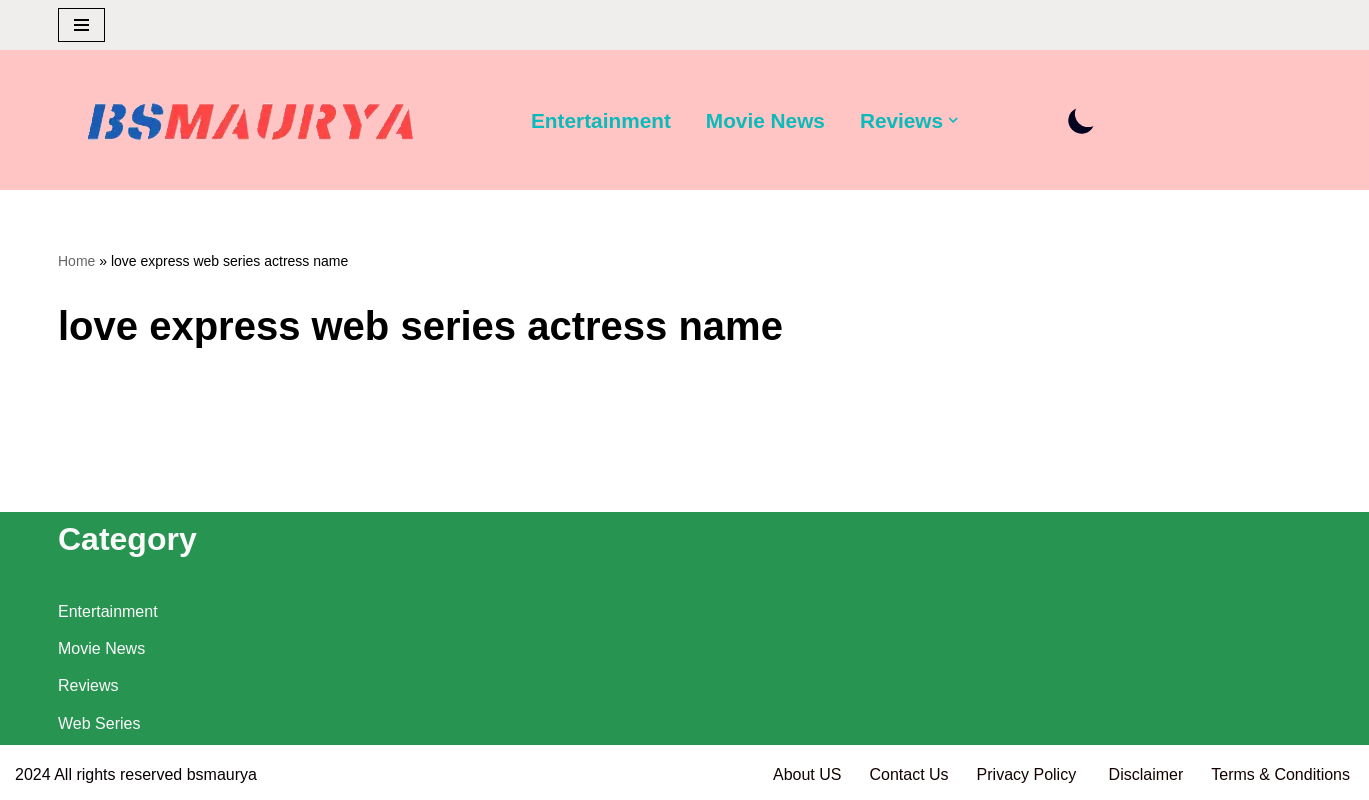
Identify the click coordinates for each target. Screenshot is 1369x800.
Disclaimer (1146, 774)
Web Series (99, 723)
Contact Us (908, 774)
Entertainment (601, 120)
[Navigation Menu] (81, 25)
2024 (33, 774)
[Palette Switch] (1081, 120)
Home (76, 261)
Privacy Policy (1029, 774)
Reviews (88, 685)
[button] (953, 120)
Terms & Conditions (1280, 774)
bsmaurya (222, 774)
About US (807, 774)
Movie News (765, 120)
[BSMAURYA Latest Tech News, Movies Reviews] (251, 125)
